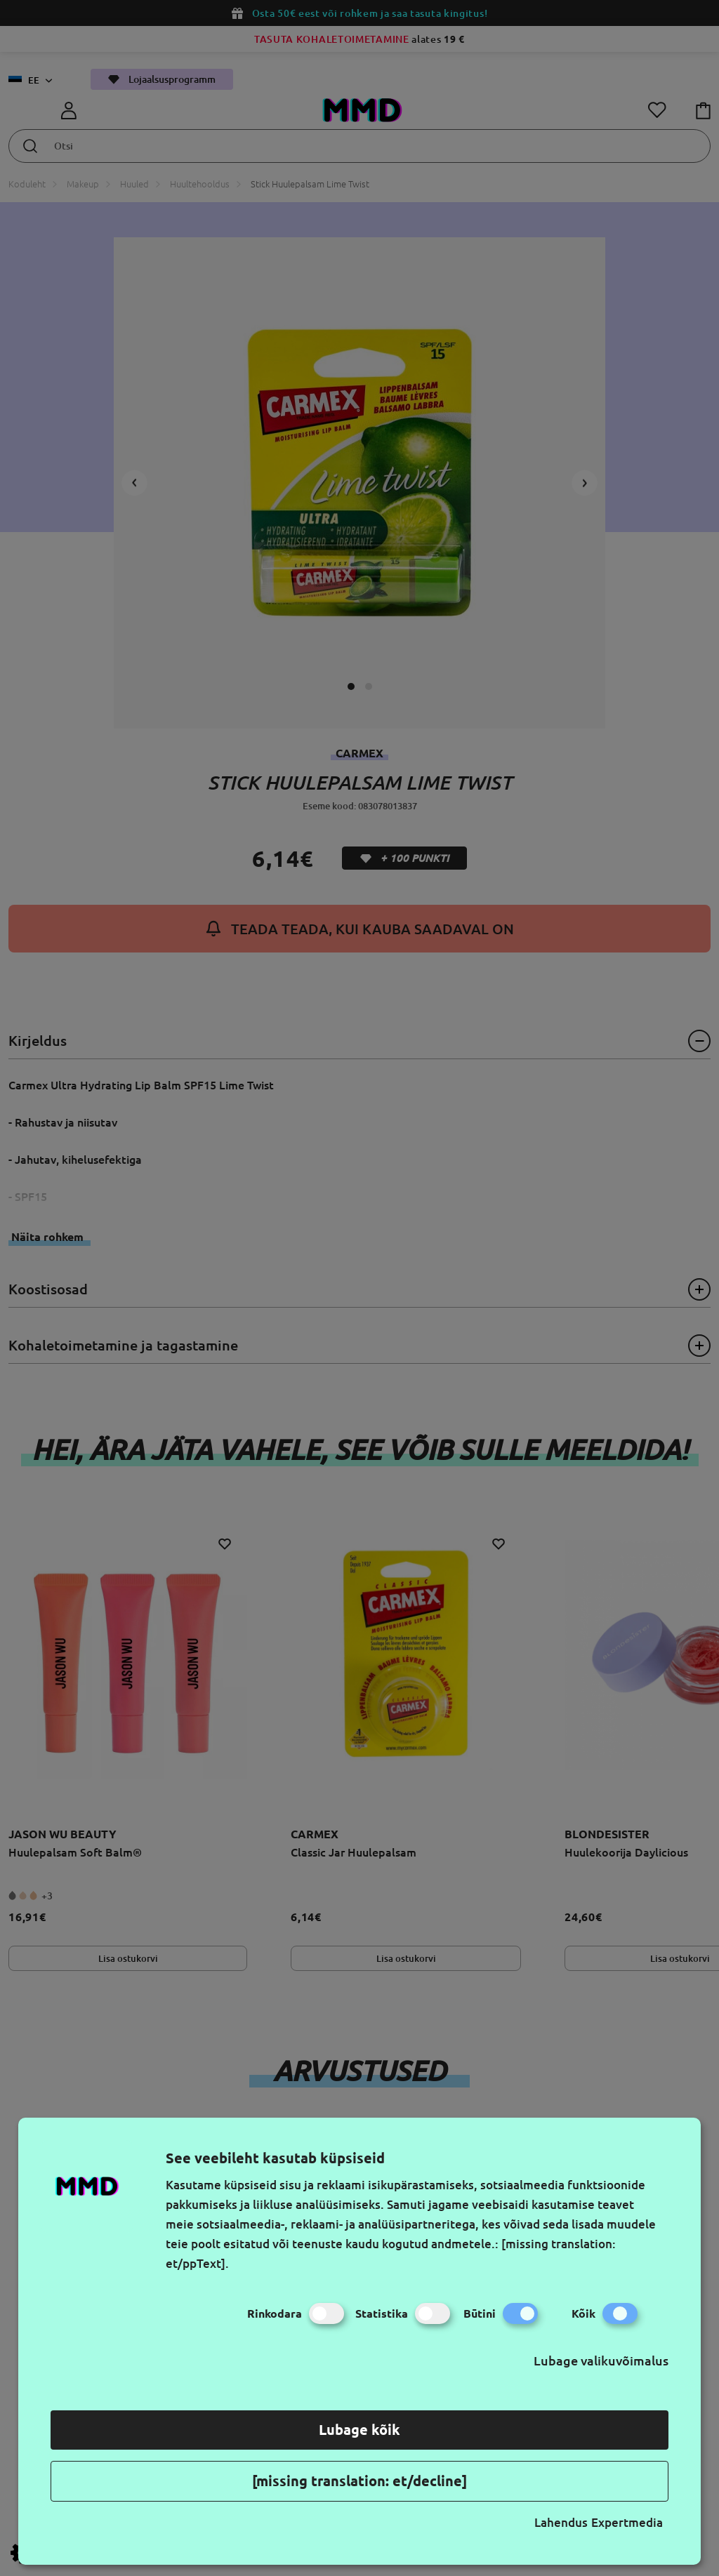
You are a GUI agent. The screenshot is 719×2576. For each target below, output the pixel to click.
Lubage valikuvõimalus (601, 2360)
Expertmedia (627, 2522)
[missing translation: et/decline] (359, 2481)
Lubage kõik (359, 2430)
